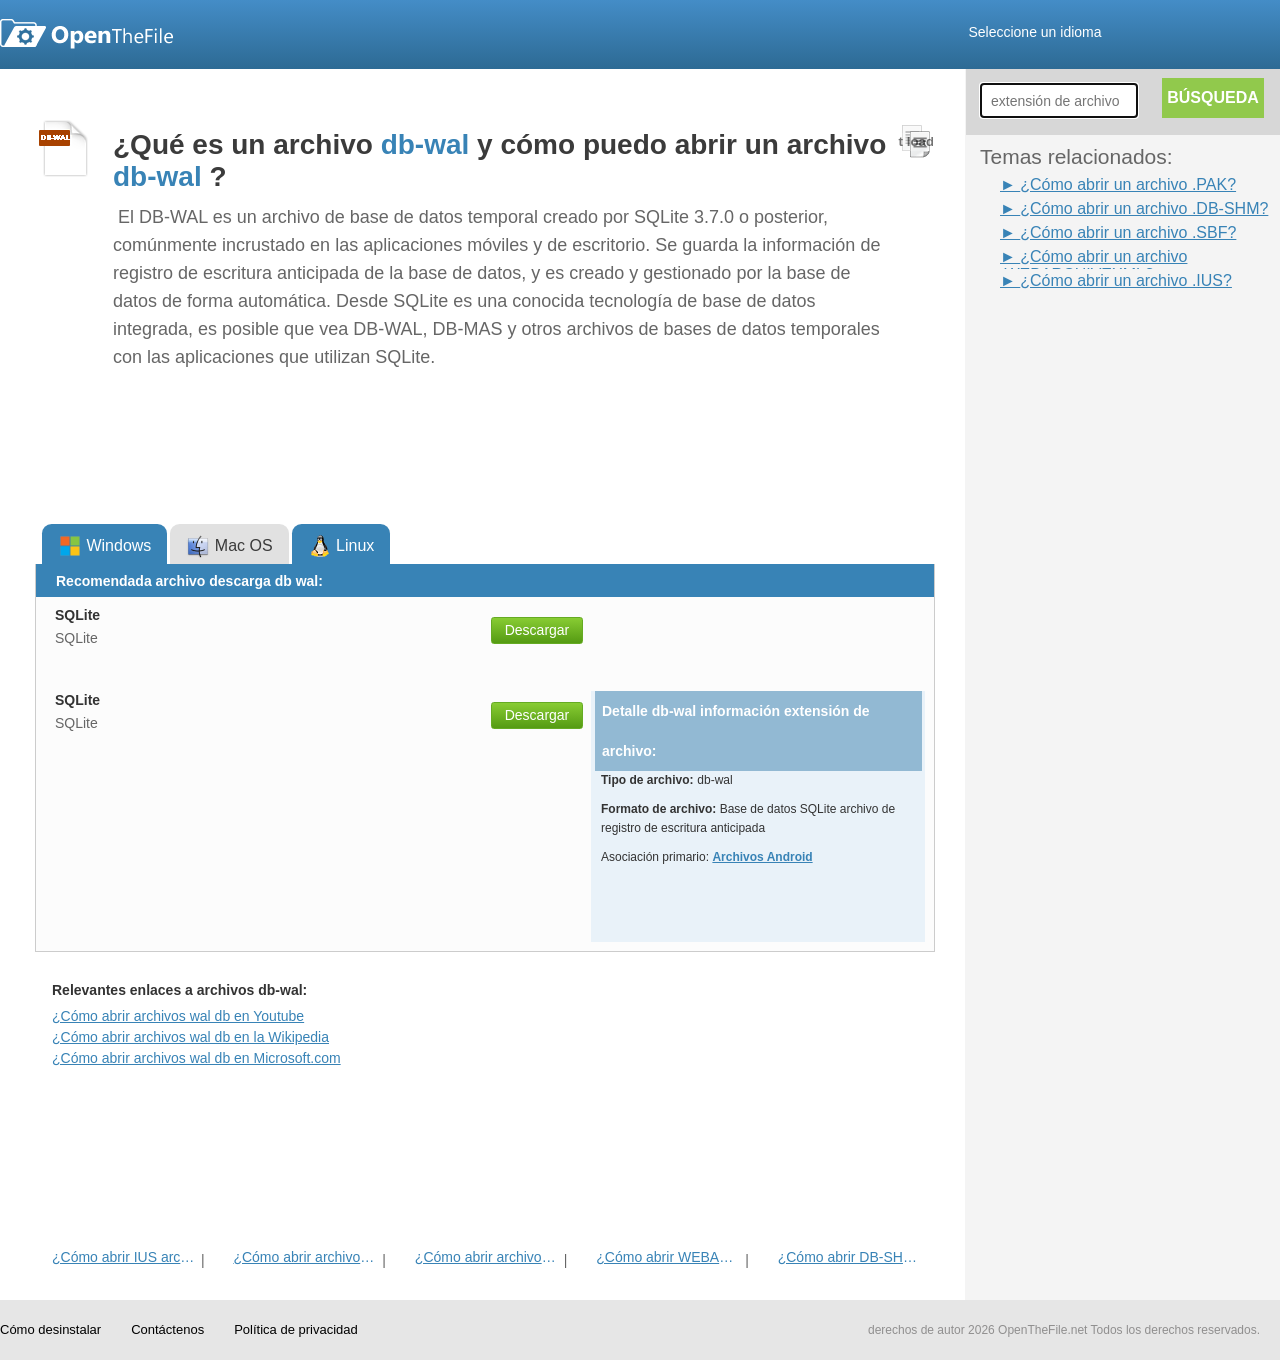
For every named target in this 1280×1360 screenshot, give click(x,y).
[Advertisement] (1060, 593)
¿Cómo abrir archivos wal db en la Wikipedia (190, 1037)
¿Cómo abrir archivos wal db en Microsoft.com (196, 1058)
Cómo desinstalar (50, 1329)
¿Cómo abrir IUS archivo (124, 1257)
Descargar (537, 630)
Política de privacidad (296, 1329)
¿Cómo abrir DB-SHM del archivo (850, 1257)
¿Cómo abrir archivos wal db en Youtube (178, 1016)
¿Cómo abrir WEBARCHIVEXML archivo (668, 1257)
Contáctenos (167, 1329)
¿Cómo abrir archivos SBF (305, 1257)
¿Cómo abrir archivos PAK (487, 1257)
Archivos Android (762, 857)
